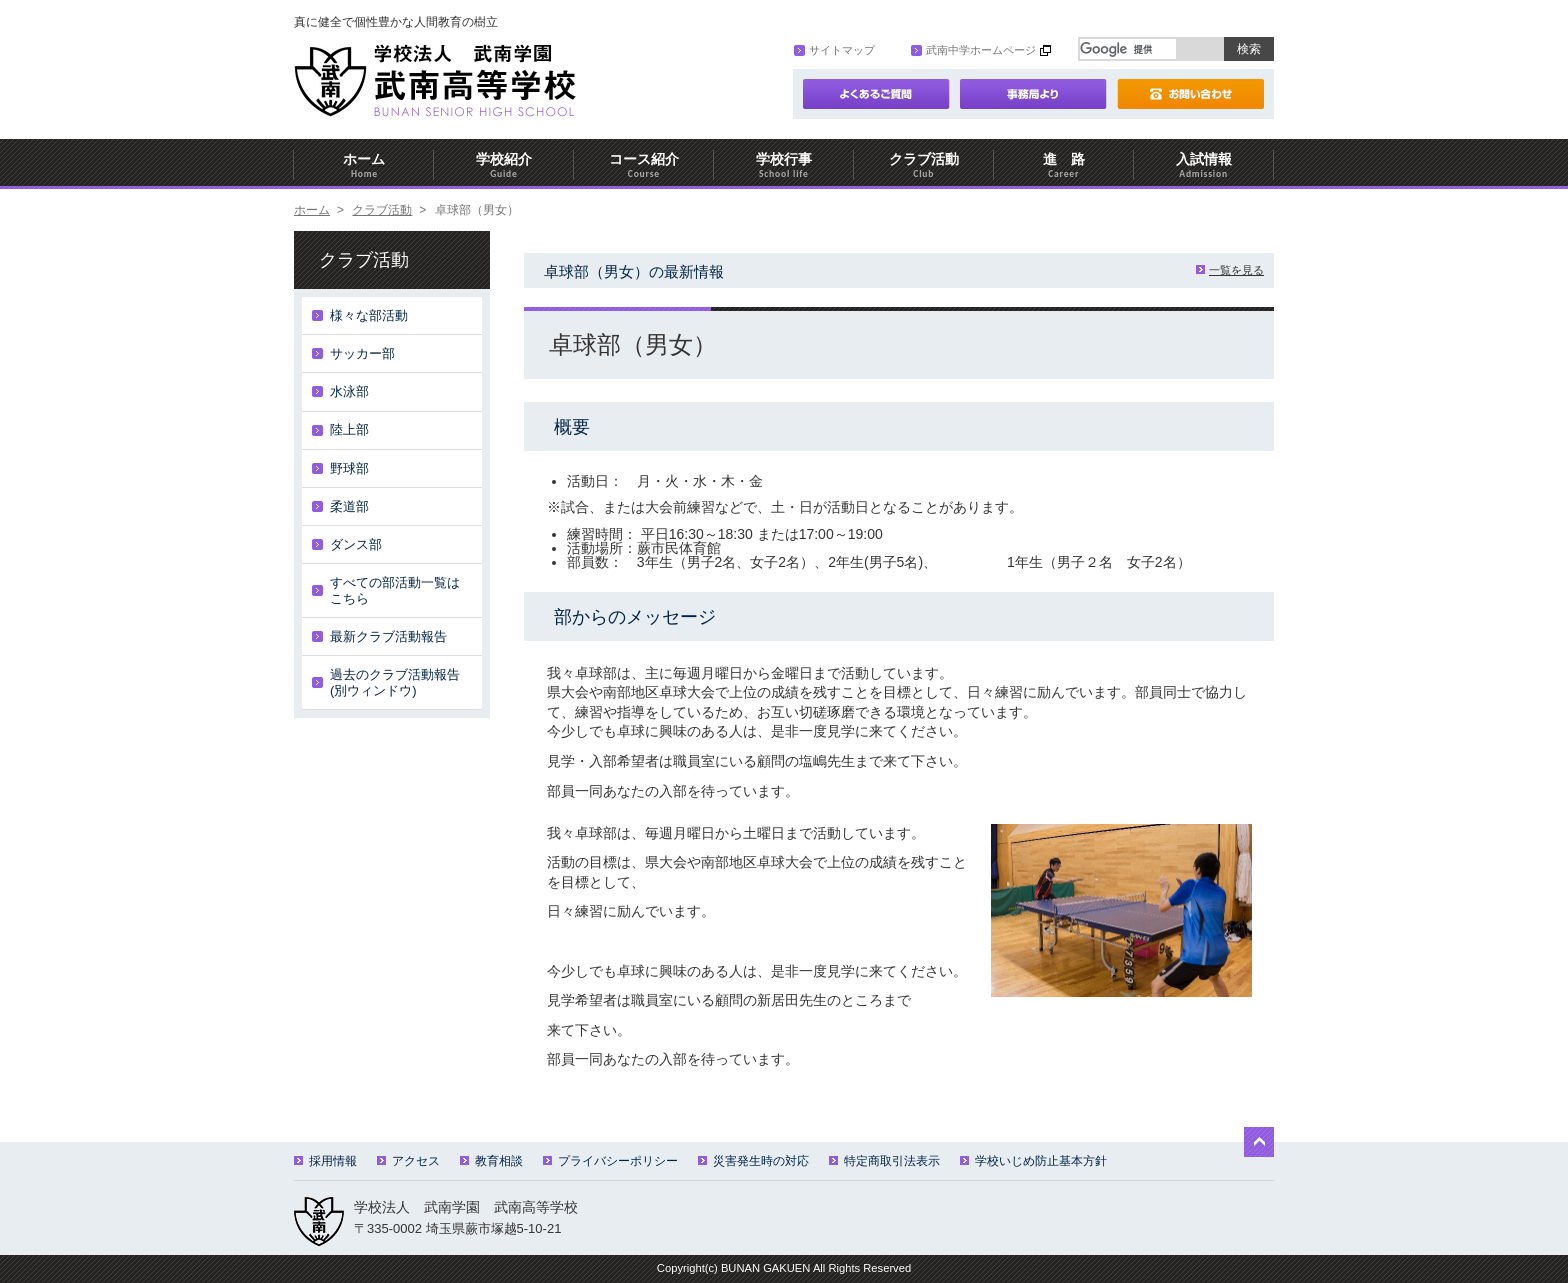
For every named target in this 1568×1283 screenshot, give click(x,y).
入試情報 (1204, 165)
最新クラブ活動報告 (388, 636)
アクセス (408, 1161)
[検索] (1128, 49)
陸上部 (349, 429)
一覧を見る (1230, 270)
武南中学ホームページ (973, 50)
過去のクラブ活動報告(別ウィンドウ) (395, 682)
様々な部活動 (369, 315)
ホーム (364, 165)
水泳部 (349, 391)
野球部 (349, 468)
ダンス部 (356, 544)
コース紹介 (644, 165)
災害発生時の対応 (753, 1161)
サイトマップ (834, 50)
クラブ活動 (924, 165)
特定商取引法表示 (884, 1161)
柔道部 (349, 506)
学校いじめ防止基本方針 (1033, 1161)
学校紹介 (504, 165)
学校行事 (784, 165)
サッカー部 (362, 353)
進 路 (1064, 165)
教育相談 (491, 1161)
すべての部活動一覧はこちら (395, 590)
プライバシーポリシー (610, 1161)
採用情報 (325, 1161)
